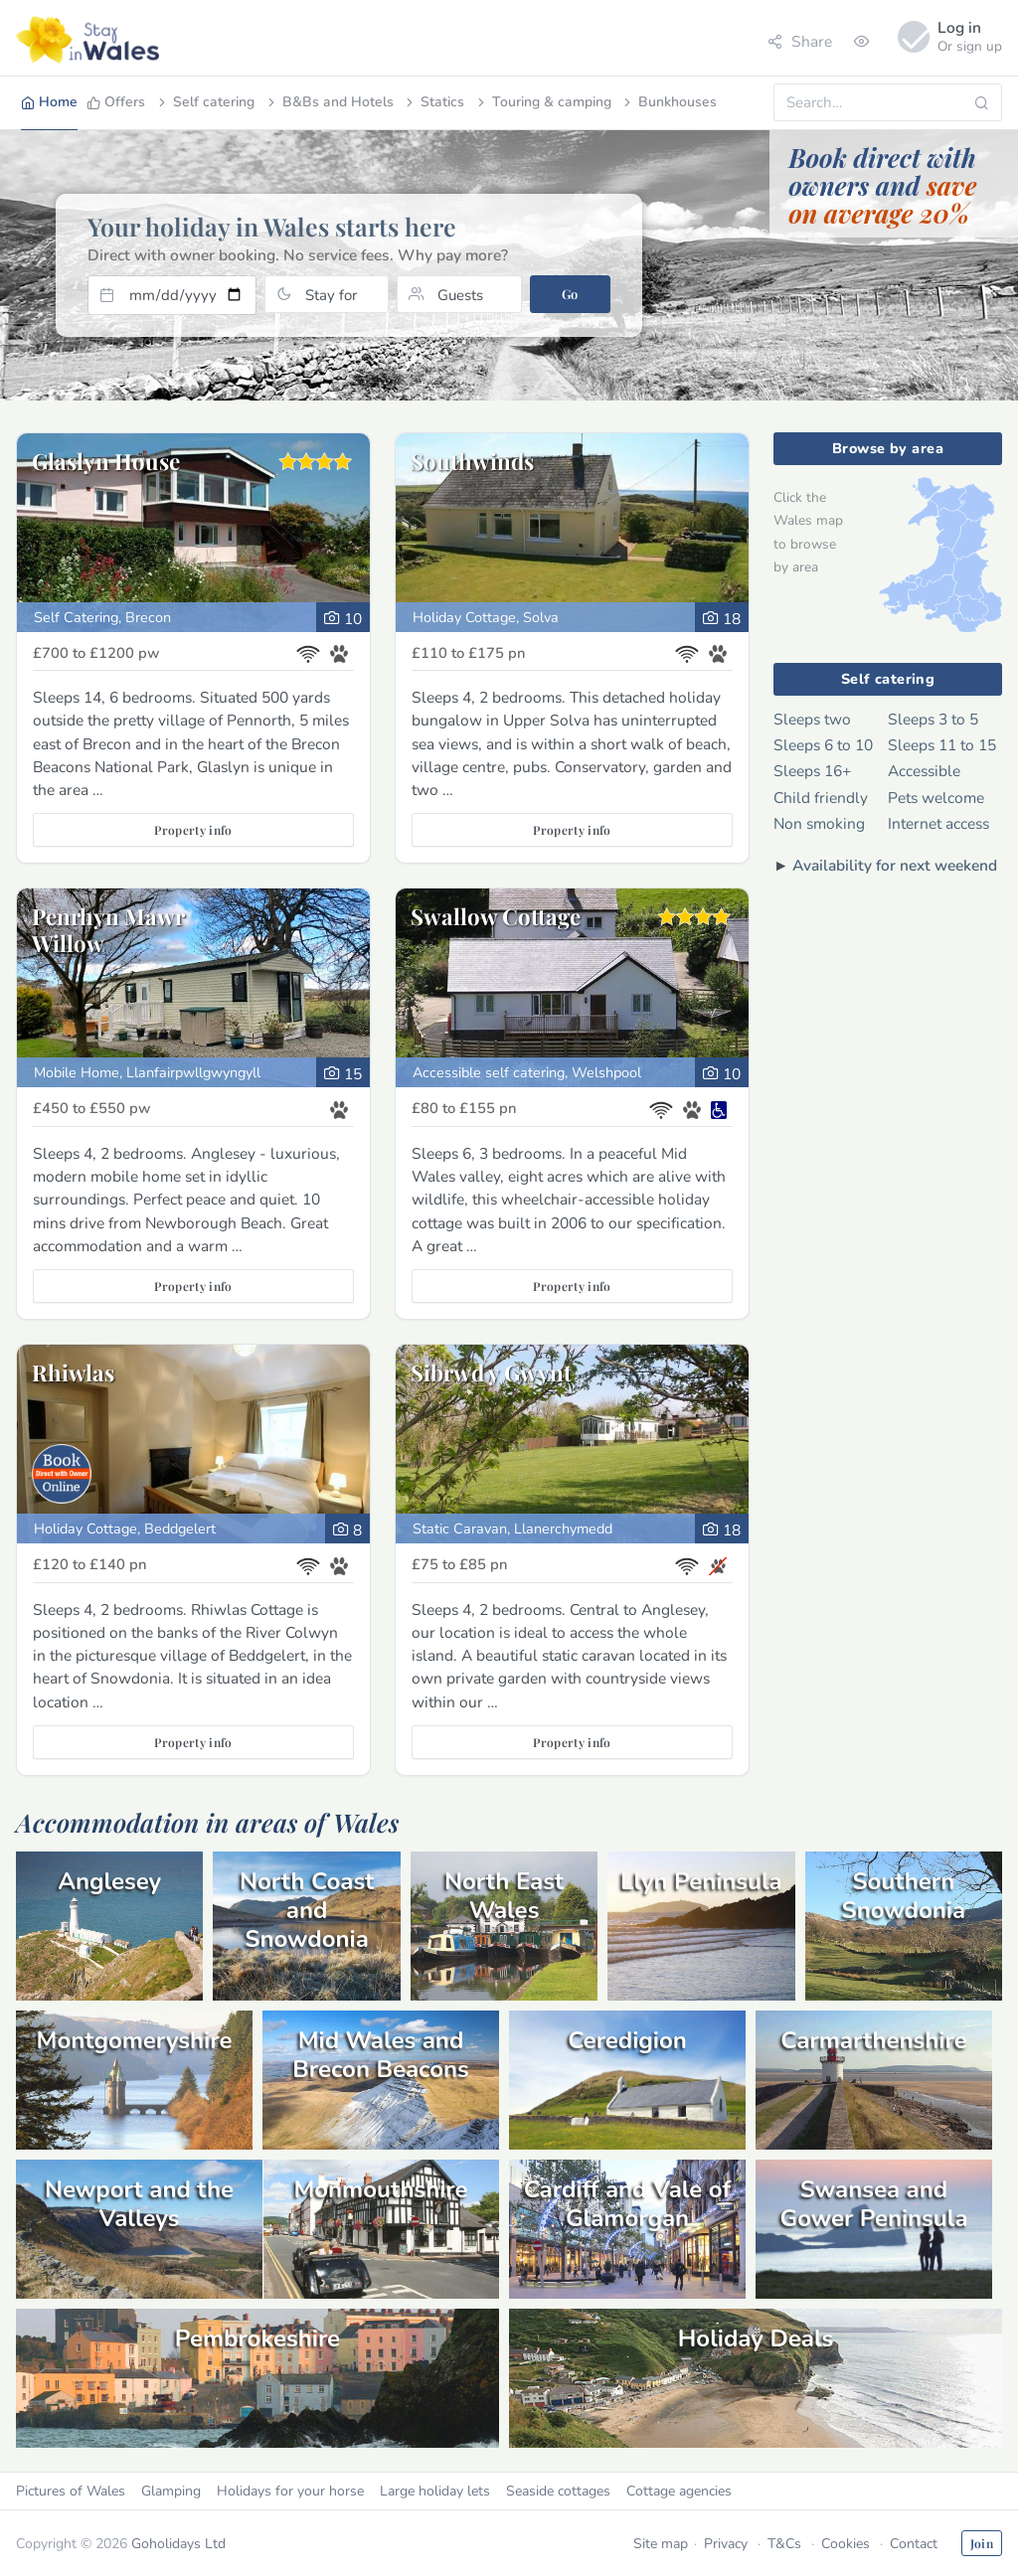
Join (981, 2543)
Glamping (171, 2491)
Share (799, 41)
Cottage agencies (679, 2491)
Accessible (924, 770)
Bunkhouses (668, 101)
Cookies (845, 2543)
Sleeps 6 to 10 (823, 744)
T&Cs (784, 2543)
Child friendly (820, 797)
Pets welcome (936, 797)
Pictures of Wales (70, 2491)
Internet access (938, 823)
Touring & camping (542, 101)
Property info (193, 830)
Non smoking (819, 823)
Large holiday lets (435, 2491)
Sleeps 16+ (812, 770)
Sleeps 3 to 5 (933, 719)
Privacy (726, 2543)
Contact (913, 2543)
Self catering (204, 101)
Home (49, 101)
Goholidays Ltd (178, 2543)
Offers (115, 101)
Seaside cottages (558, 2491)
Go (570, 293)
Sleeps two (812, 719)
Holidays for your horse (290, 2491)
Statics (433, 101)
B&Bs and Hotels (329, 101)
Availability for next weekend (894, 865)
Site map (660, 2543)
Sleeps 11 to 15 (942, 744)
